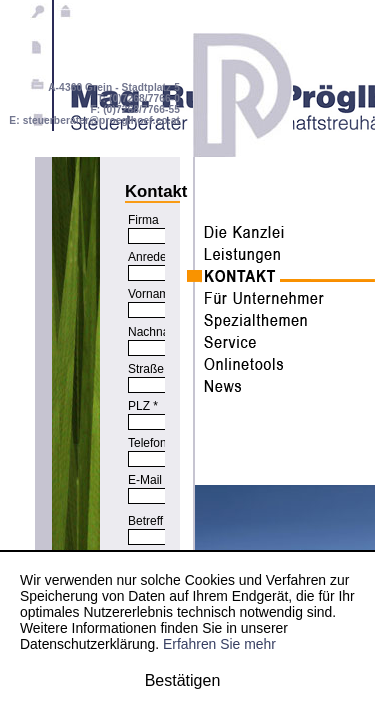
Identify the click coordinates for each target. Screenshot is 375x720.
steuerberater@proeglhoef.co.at (101, 120)
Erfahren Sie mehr (219, 644)
